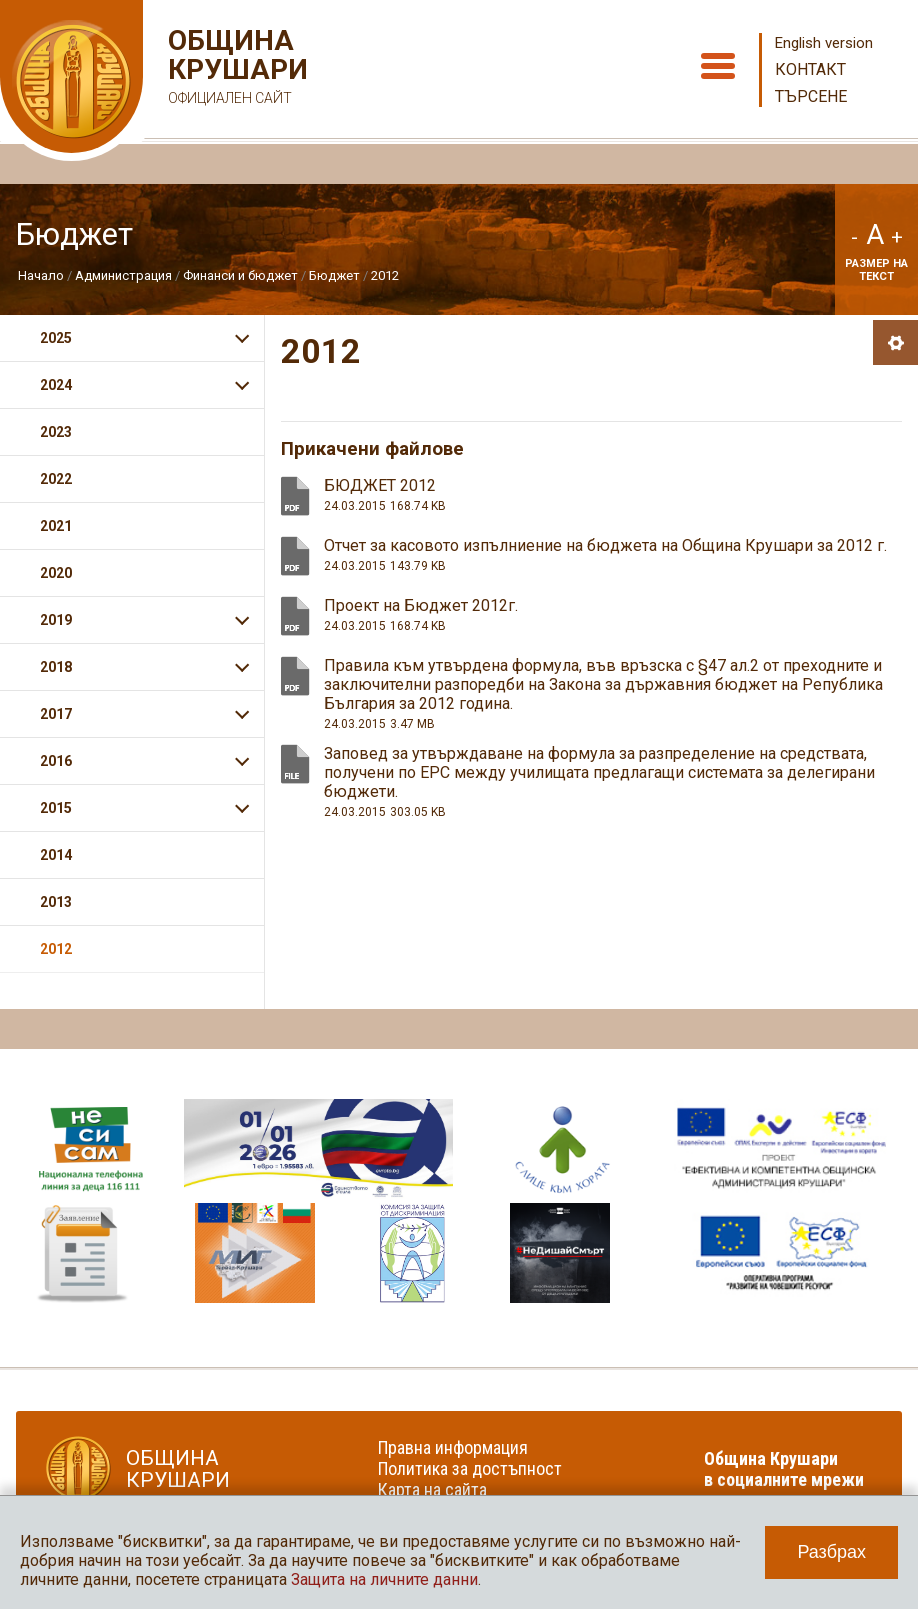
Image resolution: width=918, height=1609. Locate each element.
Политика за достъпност (470, 1468)
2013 (56, 902)
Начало (41, 275)
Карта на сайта (432, 1489)
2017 (56, 714)
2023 (56, 432)
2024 (56, 385)
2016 (56, 761)
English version (824, 43)
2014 (56, 855)
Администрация (123, 275)
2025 (56, 338)
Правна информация (453, 1447)
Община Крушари (235, 69)
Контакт (810, 69)
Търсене (811, 96)
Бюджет (334, 275)
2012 (385, 275)
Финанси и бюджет (240, 275)
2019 (56, 620)
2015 (56, 808)
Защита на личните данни (384, 1579)
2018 (56, 667)
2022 (56, 479)
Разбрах (831, 1552)
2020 (56, 573)
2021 (56, 526)
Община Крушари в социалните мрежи (784, 1469)
